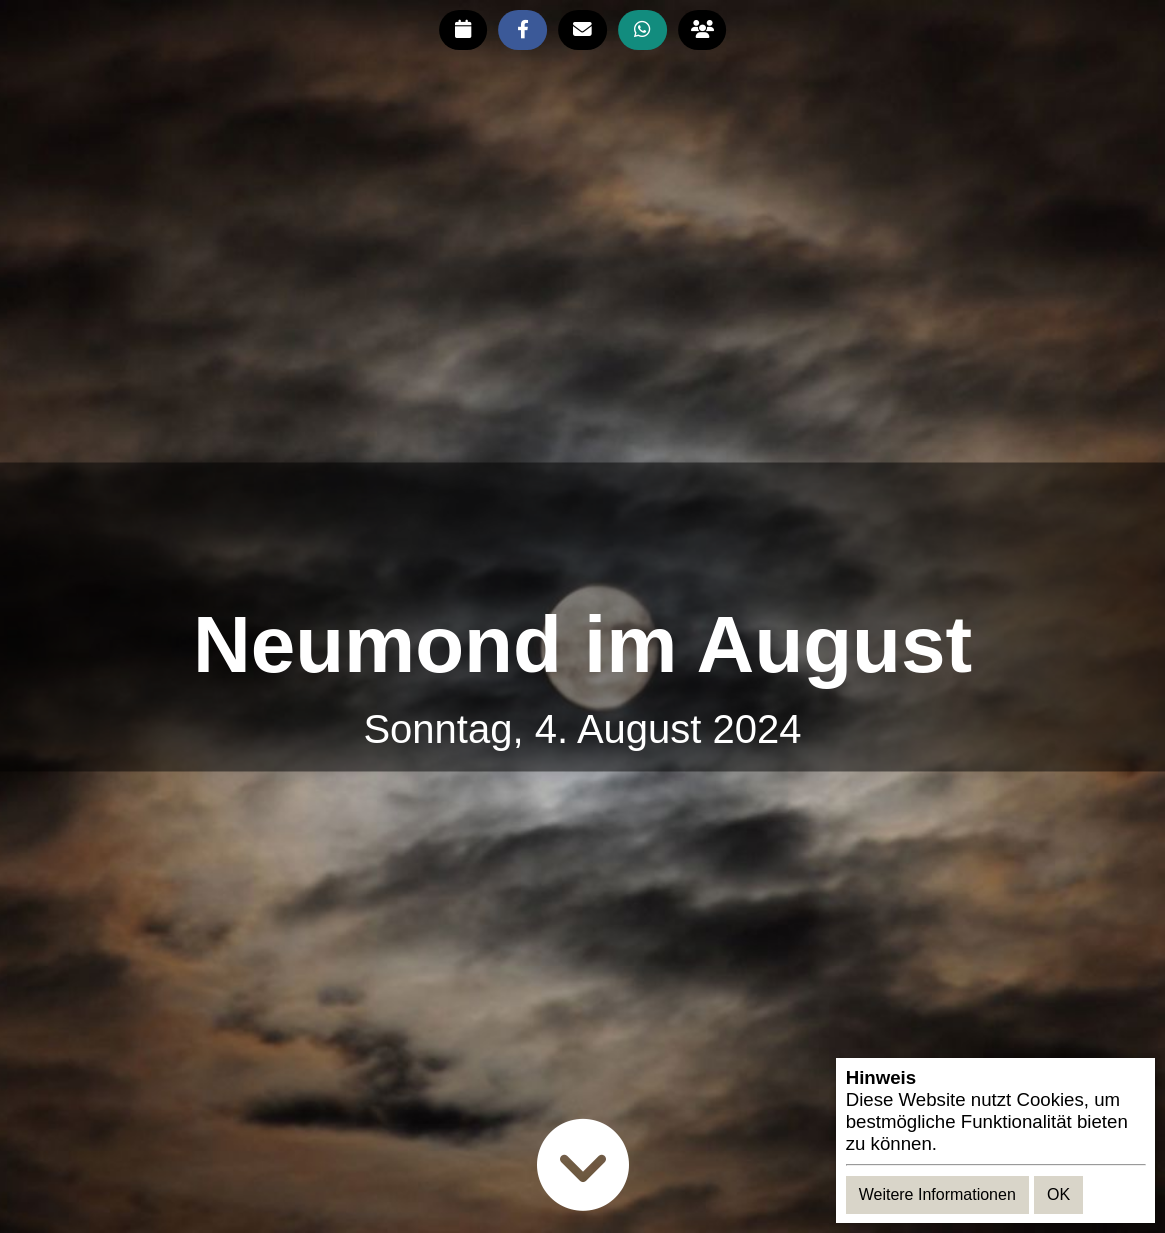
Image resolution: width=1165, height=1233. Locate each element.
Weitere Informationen (937, 1194)
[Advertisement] (583, 532)
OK (1058, 1194)
